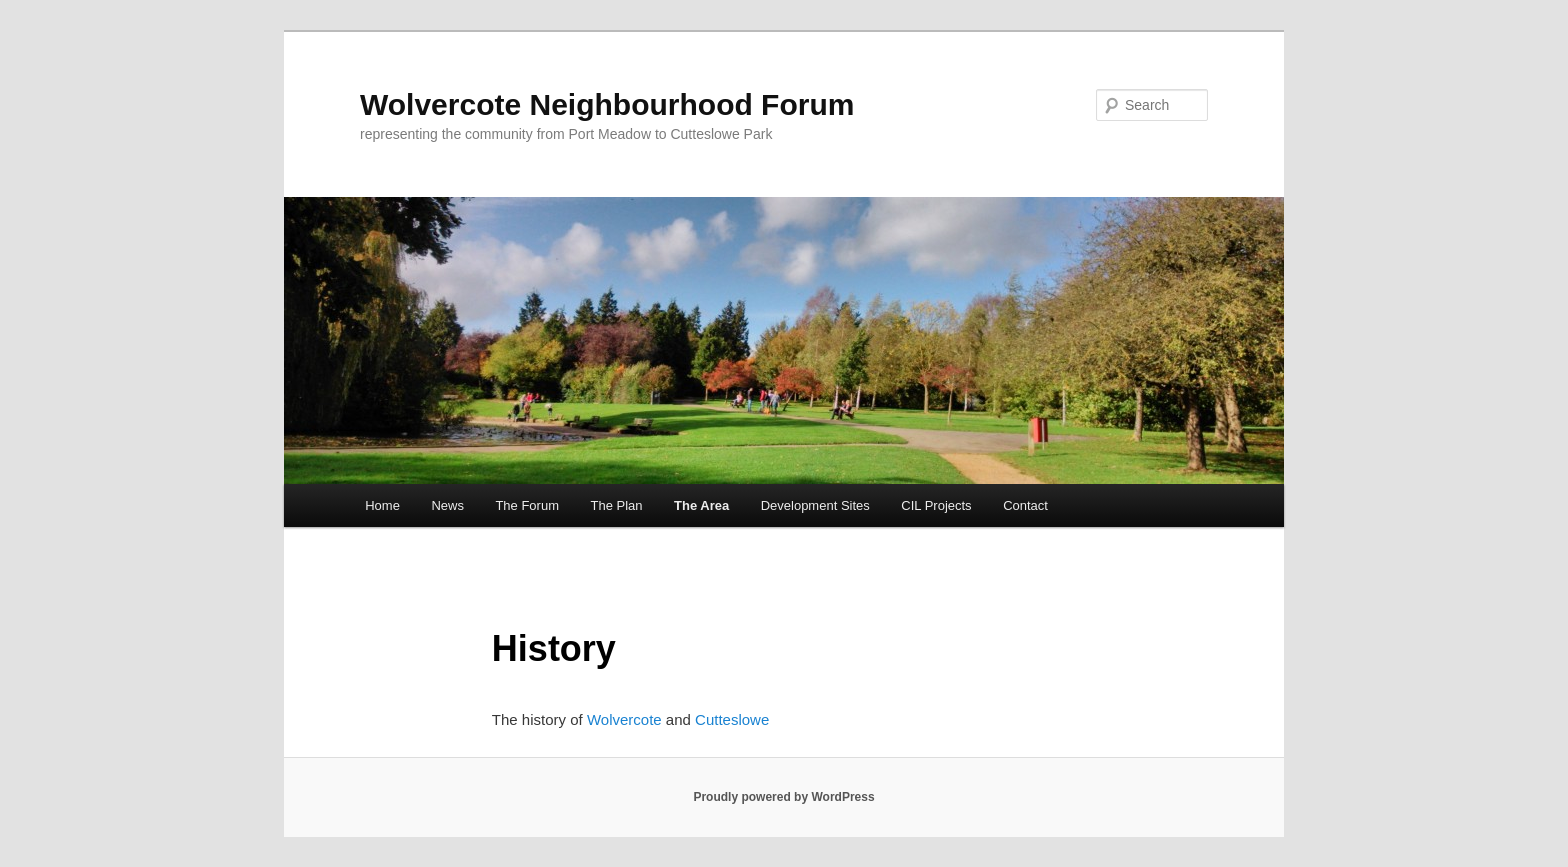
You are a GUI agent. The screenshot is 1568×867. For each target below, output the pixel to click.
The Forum (527, 505)
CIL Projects (936, 505)
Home (382, 505)
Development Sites (815, 505)
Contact (1025, 505)
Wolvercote (624, 719)
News (447, 505)
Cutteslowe (732, 719)
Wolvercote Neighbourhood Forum (607, 104)
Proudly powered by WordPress (783, 797)
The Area (701, 505)
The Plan (616, 505)
